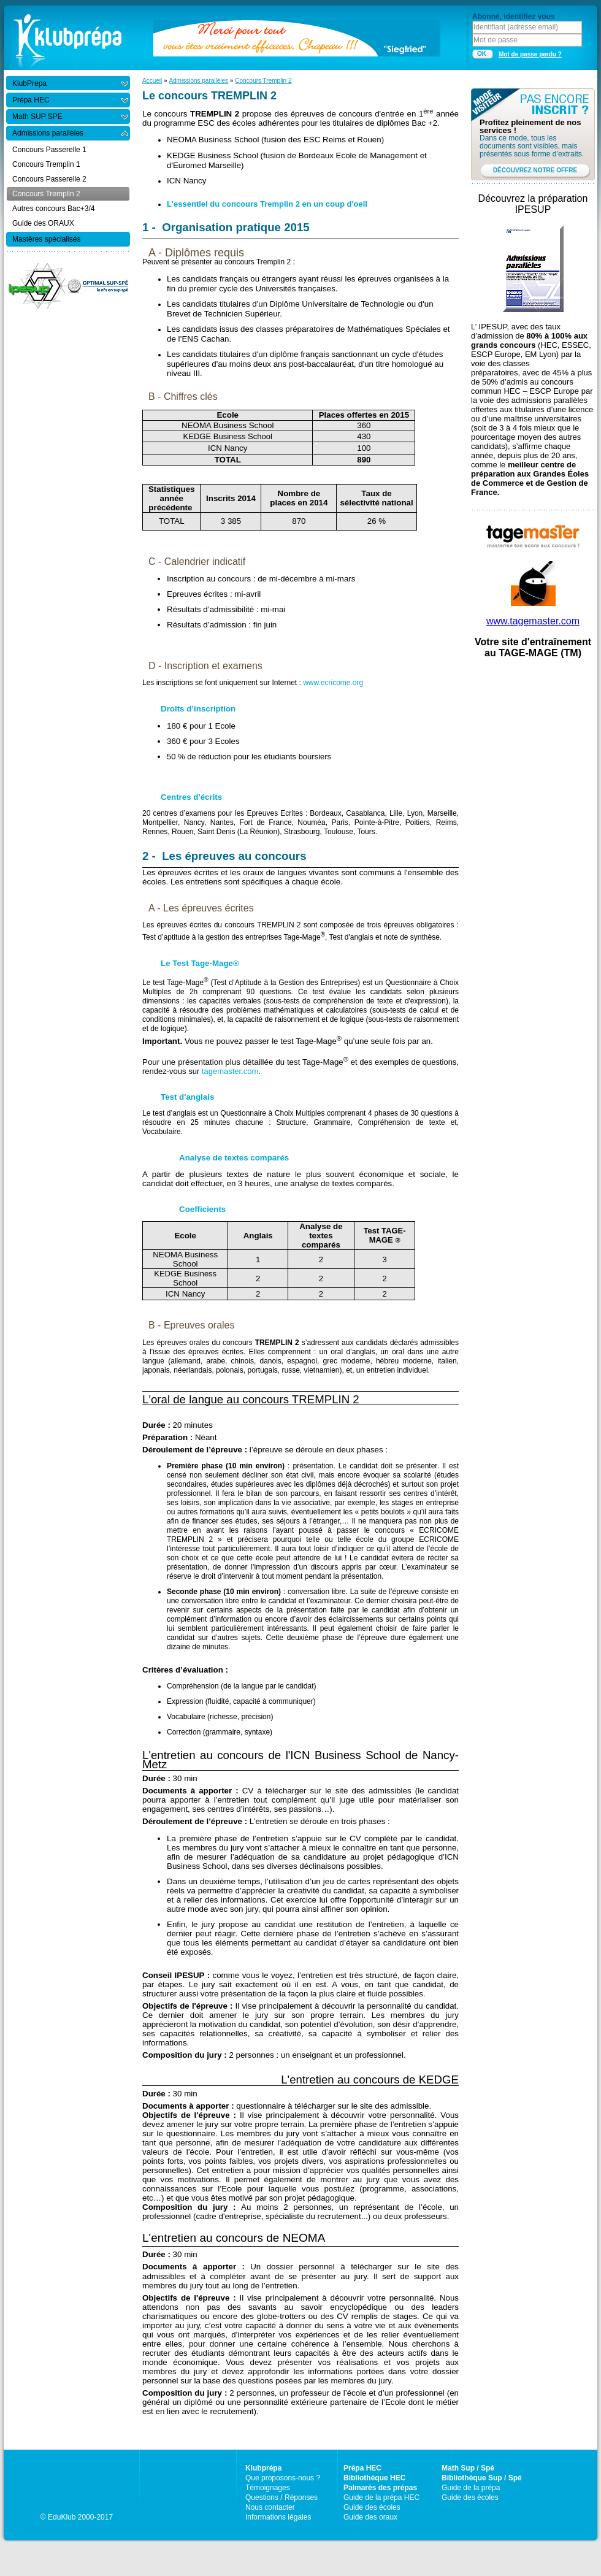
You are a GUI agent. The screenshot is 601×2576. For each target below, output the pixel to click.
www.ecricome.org (333, 682)
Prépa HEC (362, 2468)
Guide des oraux (370, 2517)
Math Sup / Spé (468, 2468)
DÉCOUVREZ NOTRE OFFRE (535, 170)
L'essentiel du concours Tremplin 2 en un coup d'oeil (267, 204)
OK (481, 53)
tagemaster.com (230, 1071)
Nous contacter (270, 2507)
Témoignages (267, 2487)
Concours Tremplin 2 (263, 80)
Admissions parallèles (198, 80)
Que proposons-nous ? (282, 2478)
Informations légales (278, 2517)
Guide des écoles (371, 2507)
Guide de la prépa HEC (381, 2497)
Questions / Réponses (281, 2497)
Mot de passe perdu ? (530, 54)
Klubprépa (263, 2468)
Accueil (152, 80)
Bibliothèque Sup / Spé (482, 2478)
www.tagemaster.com (533, 621)
